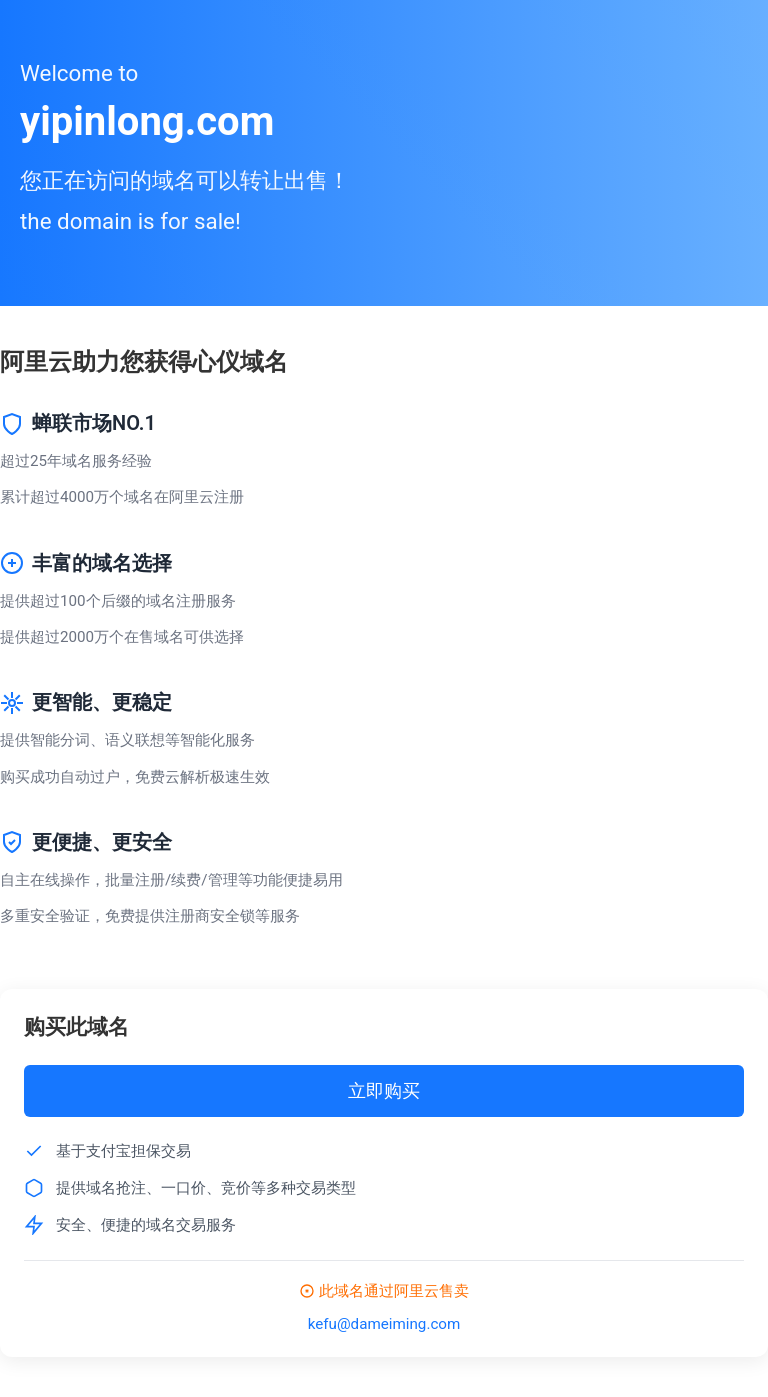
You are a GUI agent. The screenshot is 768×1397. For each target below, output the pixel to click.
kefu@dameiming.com (384, 1324)
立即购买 (384, 1091)
